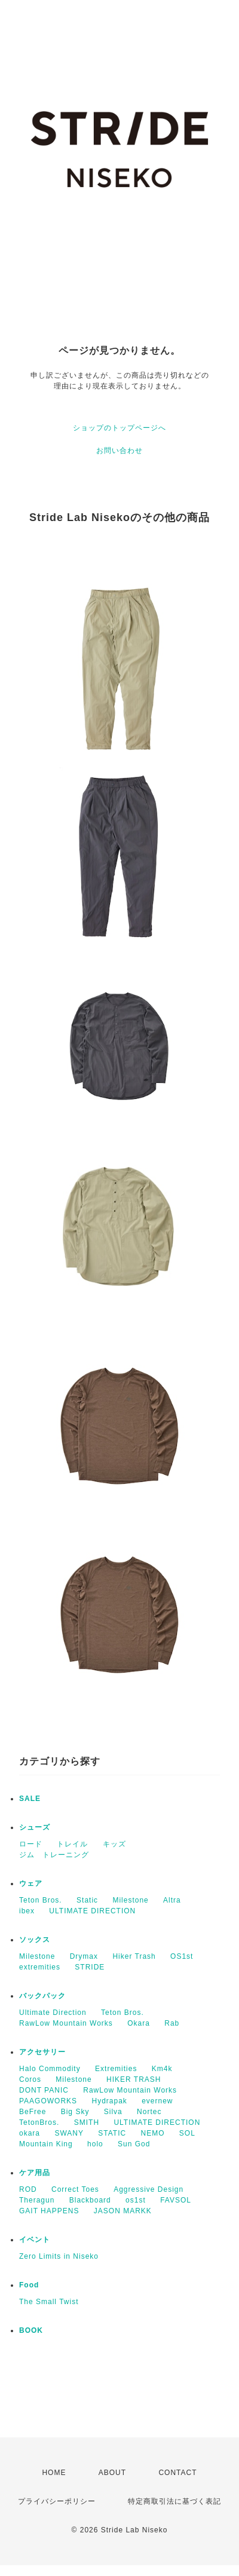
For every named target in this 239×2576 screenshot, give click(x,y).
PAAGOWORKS (48, 2101)
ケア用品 (34, 2172)
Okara (138, 2023)
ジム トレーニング (54, 1855)
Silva (113, 2112)
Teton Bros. (40, 1900)
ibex (27, 1911)
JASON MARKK (123, 2211)
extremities (39, 1967)
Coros (30, 2079)
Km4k (162, 2069)
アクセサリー (42, 2052)
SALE (30, 1798)
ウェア (30, 1883)
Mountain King (46, 2144)
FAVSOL (175, 2200)
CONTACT (177, 2472)
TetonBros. (39, 2122)
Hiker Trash (133, 1956)
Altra (172, 1900)
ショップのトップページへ (119, 428)
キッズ (114, 1844)
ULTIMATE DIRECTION (92, 1911)
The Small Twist (48, 2302)
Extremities (116, 2069)
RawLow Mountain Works (66, 2023)
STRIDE (90, 1967)
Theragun (36, 2200)
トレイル (72, 1844)
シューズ (34, 1827)
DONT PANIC (44, 2090)
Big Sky (75, 2112)
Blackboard (90, 2200)
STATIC (112, 2133)
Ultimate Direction (53, 2012)
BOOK (31, 2330)
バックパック (42, 1996)
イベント (34, 2239)
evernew (157, 2101)
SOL (187, 2133)
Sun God (134, 2144)
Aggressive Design (148, 2189)
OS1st (181, 1956)
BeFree (32, 2112)
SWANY (69, 2133)
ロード (30, 1844)
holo (95, 2144)
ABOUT (112, 2472)
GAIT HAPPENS (49, 2211)
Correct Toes (75, 2189)
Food (29, 2285)
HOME (54, 2472)
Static (87, 1900)
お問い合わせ (119, 450)
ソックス (34, 1939)
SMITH (86, 2122)
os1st (135, 2200)
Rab (171, 2023)
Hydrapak (109, 2101)
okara (29, 2133)
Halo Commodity (50, 2069)
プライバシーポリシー (57, 2501)
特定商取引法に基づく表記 (174, 2501)
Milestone (130, 1900)
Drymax (84, 1956)
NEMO (153, 2133)
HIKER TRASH (133, 2079)
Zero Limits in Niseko (59, 2256)
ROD (28, 2189)
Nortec (149, 2112)
